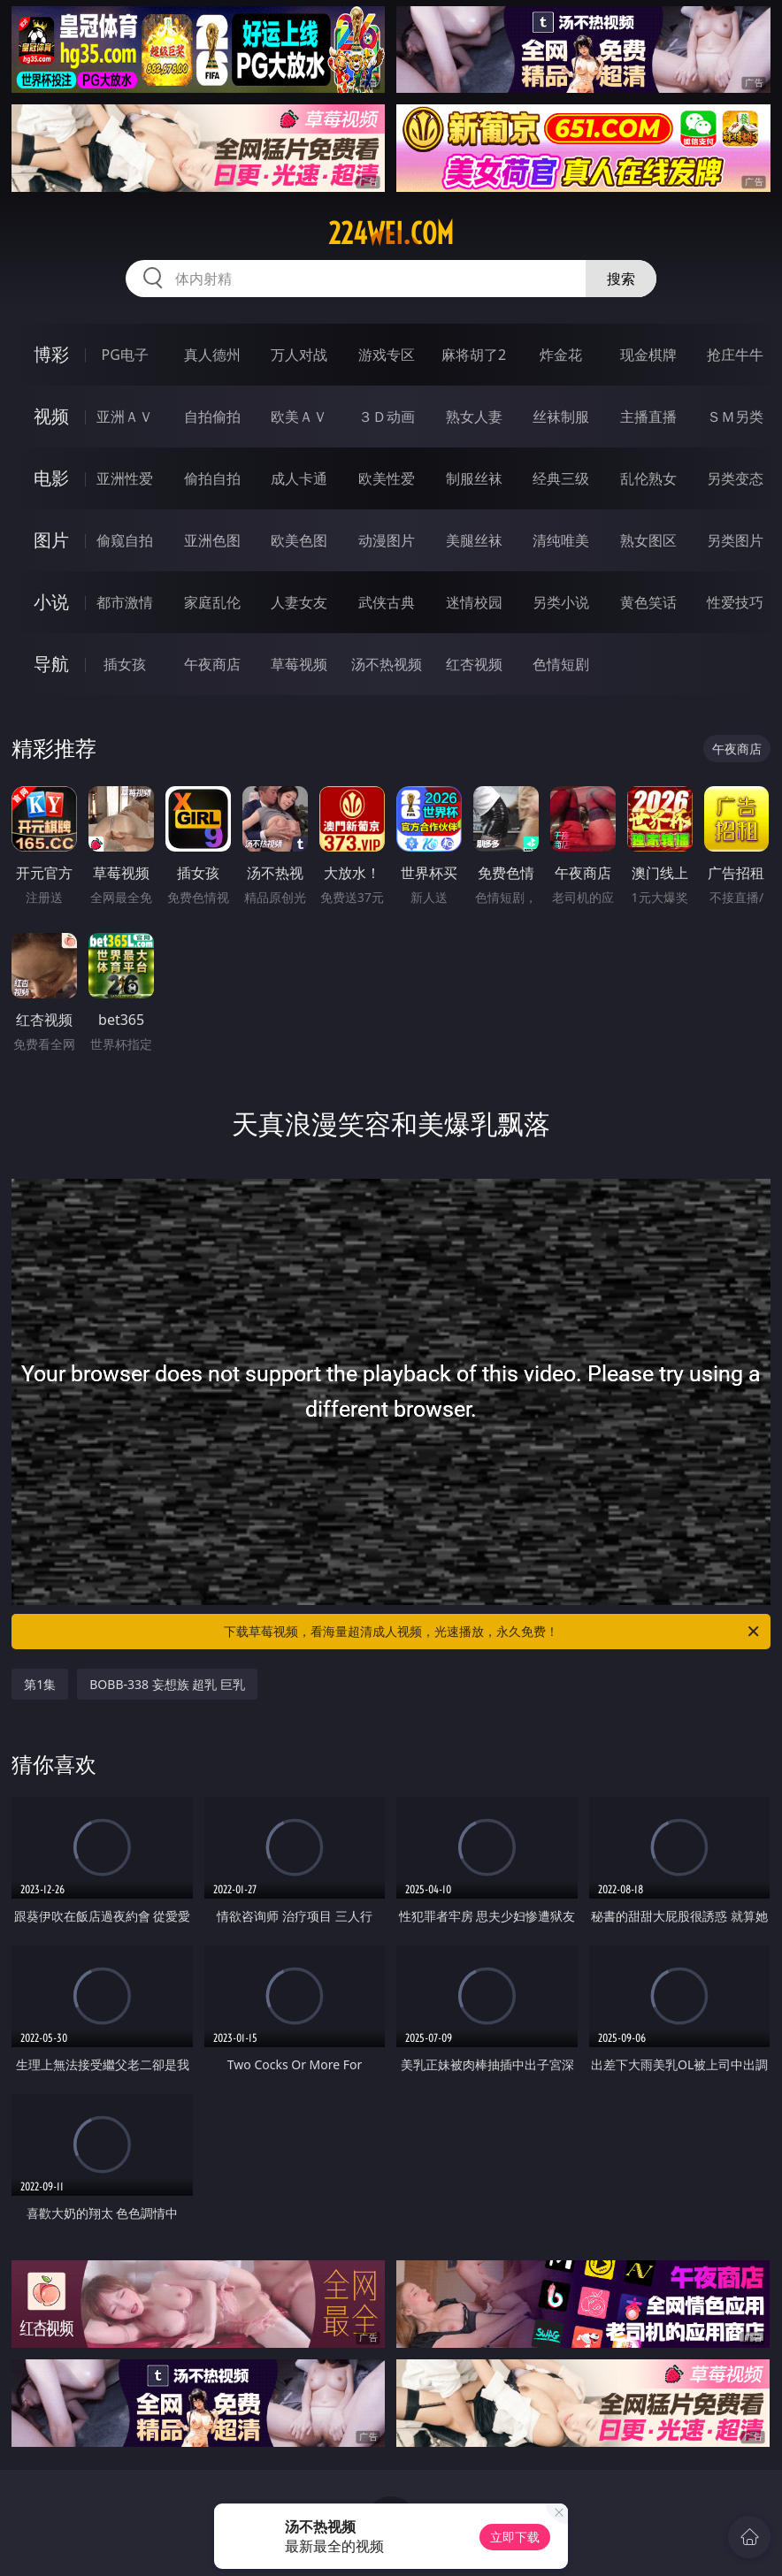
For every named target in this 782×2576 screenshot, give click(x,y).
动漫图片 (386, 540)
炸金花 (561, 354)
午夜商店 (212, 664)
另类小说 (561, 602)
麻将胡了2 (473, 354)
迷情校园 (474, 602)
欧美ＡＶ (299, 416)
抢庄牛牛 (735, 354)
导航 (51, 664)
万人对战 (299, 354)
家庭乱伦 (212, 602)
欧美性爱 (386, 478)
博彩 (51, 354)
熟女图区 (648, 540)
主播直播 (648, 416)
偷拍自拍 (212, 478)
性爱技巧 (735, 602)
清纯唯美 (561, 540)
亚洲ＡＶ (124, 416)
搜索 (621, 278)
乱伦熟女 (648, 478)
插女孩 (125, 664)
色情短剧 (561, 664)
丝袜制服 (561, 416)
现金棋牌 (648, 354)
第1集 (40, 1684)
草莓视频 (299, 664)
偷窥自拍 (124, 540)
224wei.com (391, 233)
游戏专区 (386, 354)
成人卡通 (299, 478)
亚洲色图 (212, 540)
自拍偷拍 (212, 416)
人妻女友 (299, 602)
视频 (51, 416)
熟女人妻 (474, 416)
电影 (51, 478)
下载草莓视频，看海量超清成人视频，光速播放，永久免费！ (493, 1631)
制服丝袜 (474, 478)
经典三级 (561, 478)
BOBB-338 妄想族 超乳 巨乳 (167, 1684)
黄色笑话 (648, 602)
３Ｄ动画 (386, 416)
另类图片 (735, 540)
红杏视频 (474, 664)
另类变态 (735, 478)
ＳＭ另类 (735, 416)
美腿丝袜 (474, 540)
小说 (51, 602)
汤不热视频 (386, 664)
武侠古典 (386, 602)
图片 (51, 540)
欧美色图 (299, 540)
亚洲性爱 (124, 478)
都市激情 (124, 602)
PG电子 (124, 354)
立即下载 (515, 2536)
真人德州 (212, 354)
